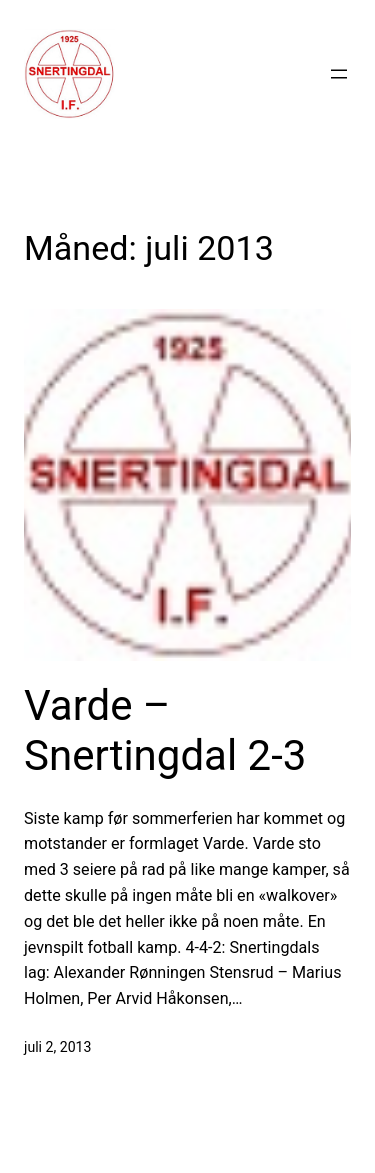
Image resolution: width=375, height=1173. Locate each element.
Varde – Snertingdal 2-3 (165, 730)
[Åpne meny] (339, 74)
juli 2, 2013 (57, 1047)
